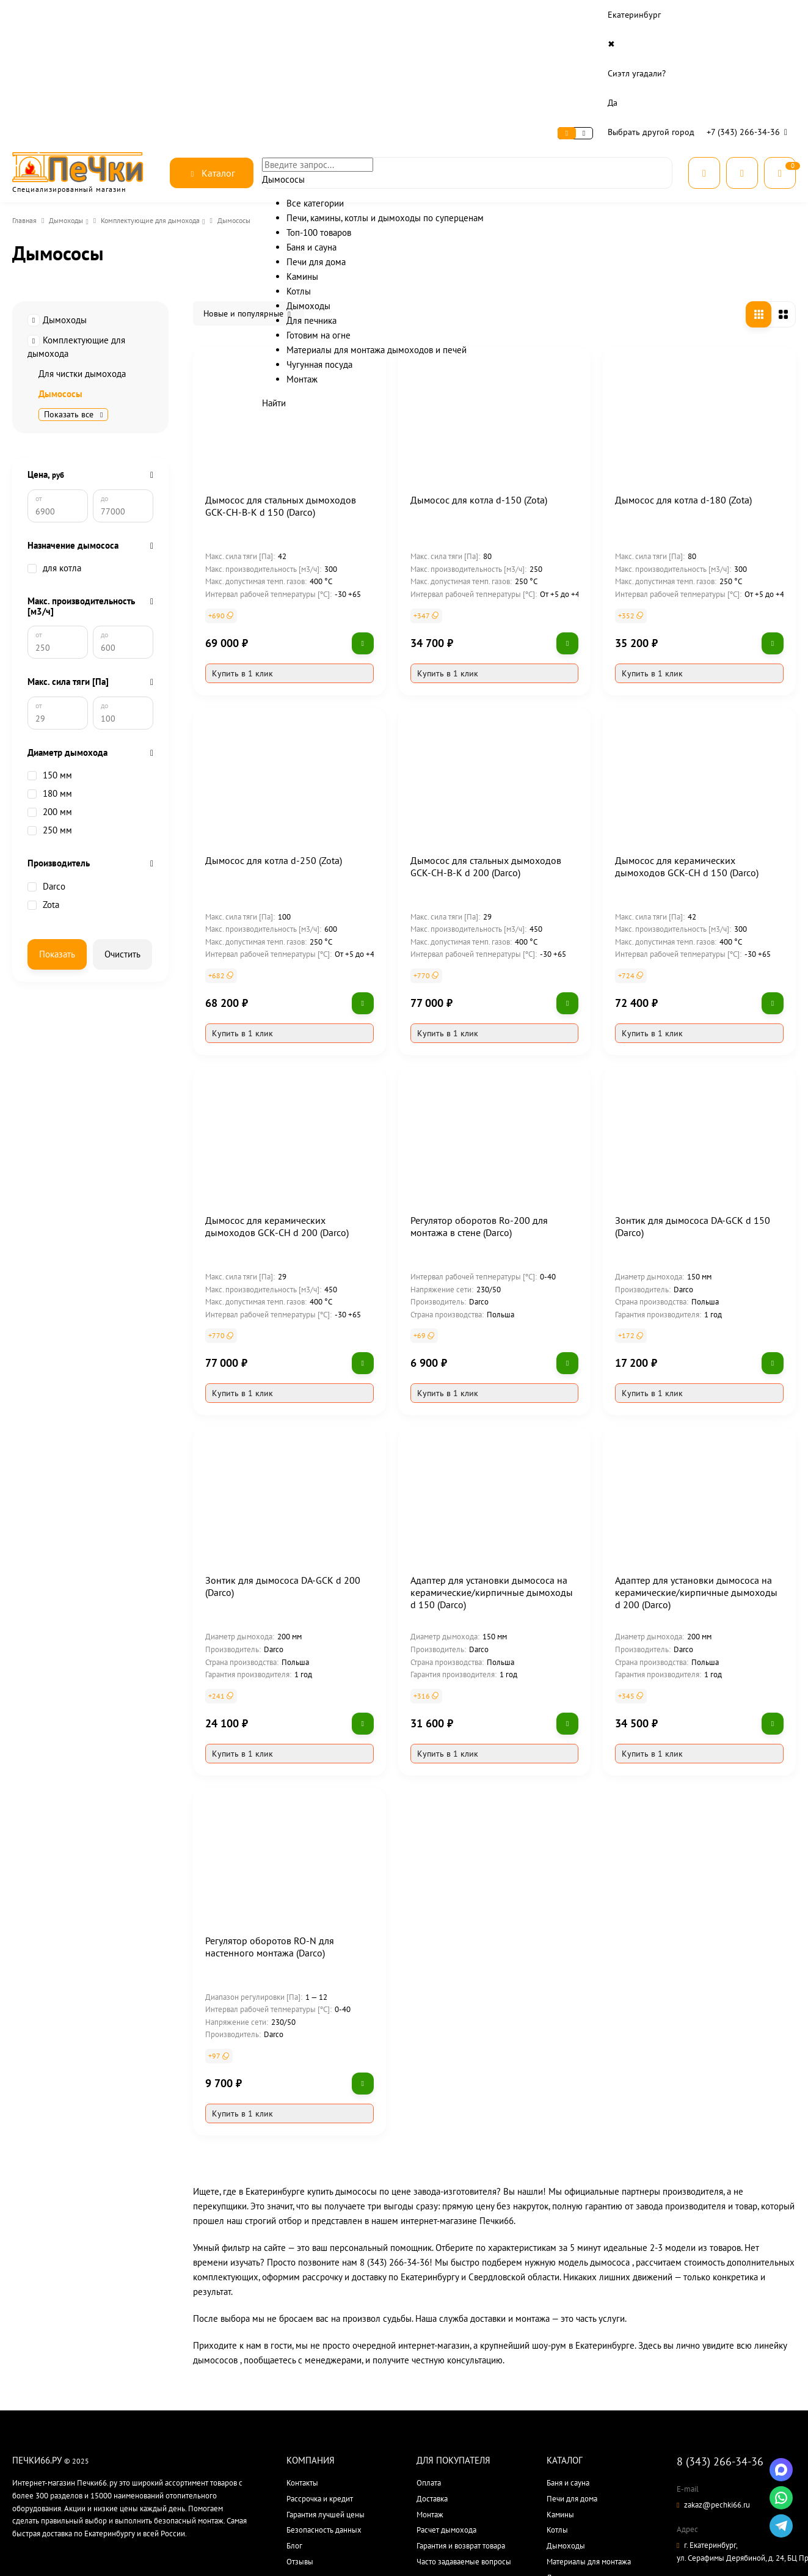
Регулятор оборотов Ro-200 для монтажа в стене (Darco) (479, 1103)
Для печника (568, 2454)
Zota (43, 832)
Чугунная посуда (575, 2485)
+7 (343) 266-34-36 (750, 14)
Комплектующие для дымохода (160, 103)
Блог (294, 2422)
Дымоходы (70, 103)
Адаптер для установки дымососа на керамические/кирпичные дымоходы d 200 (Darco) (696, 1469)
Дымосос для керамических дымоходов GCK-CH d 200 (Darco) (277, 1103)
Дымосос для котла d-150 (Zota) (478, 376)
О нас (23, 15)
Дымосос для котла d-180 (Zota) (683, 376)
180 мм (49, 721)
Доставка (145, 15)
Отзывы (299, 2438)
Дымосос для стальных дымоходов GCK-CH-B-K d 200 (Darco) (485, 743)
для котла (54, 461)
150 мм (49, 703)
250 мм (49, 758)
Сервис (61, 15)
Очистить (122, 882)
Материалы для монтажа (589, 2438)
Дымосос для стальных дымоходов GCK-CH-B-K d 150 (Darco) (280, 382)
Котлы (557, 2406)
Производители (574, 2501)
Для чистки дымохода (82, 250)
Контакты (195, 15)
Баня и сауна (568, 2359)
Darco (46, 814)
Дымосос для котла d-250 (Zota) (273, 737)
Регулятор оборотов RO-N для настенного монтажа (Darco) (269, 1823)
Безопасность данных (324, 2406)
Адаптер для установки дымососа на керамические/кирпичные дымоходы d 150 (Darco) (491, 1469)
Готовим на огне (574, 2470)
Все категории (571, 2517)
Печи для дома (572, 2375)
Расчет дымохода (446, 2406)
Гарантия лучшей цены (325, 2391)
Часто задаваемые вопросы (464, 2438)
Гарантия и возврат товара (461, 2422)
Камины (560, 2391)
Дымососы (60, 270)
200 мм (49, 739)
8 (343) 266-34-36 (720, 2338)
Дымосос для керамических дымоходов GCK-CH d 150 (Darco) (687, 743)
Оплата (101, 15)
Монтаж (430, 2391)
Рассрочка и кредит (319, 2375)
